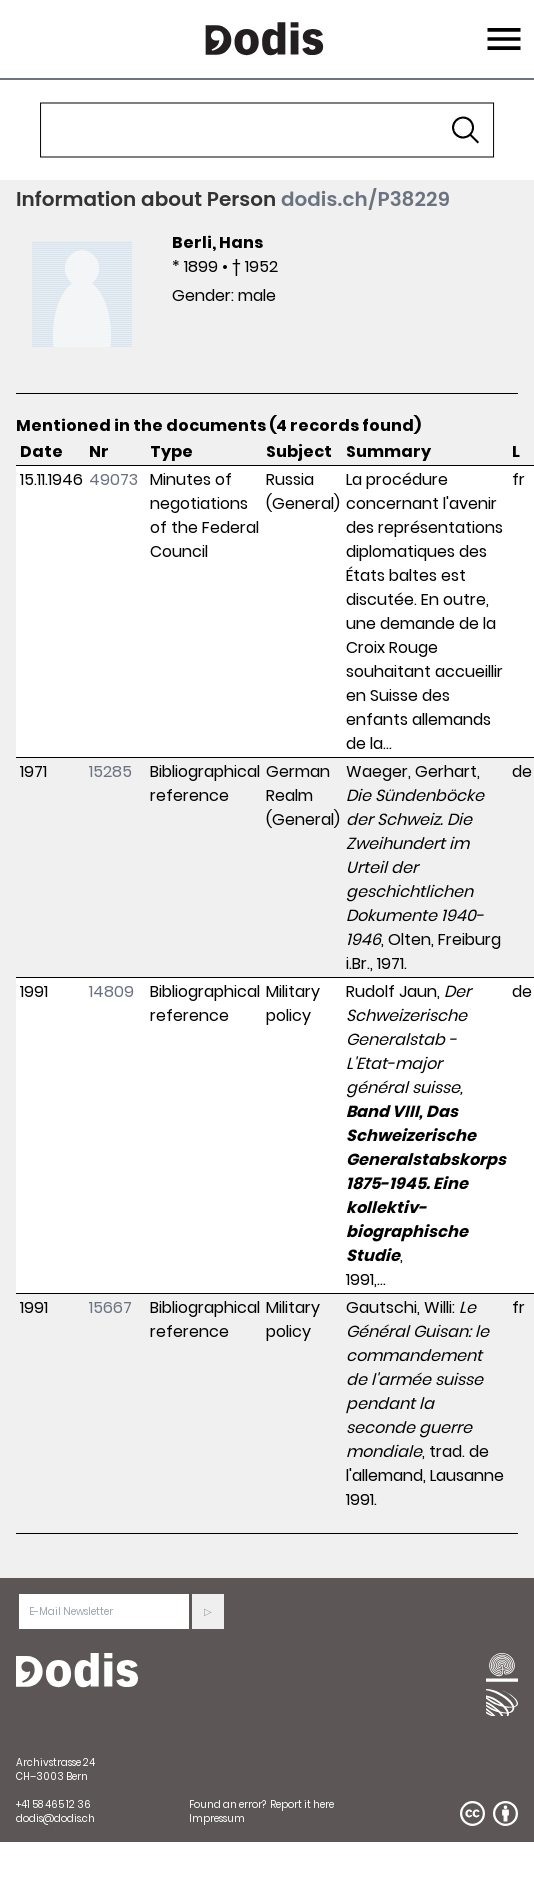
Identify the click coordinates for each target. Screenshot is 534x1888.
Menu (501, 27)
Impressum (217, 1818)
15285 (110, 771)
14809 (111, 991)
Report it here (302, 1804)
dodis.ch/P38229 (365, 199)
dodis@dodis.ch (55, 1818)
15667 (110, 1307)
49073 (113, 479)
